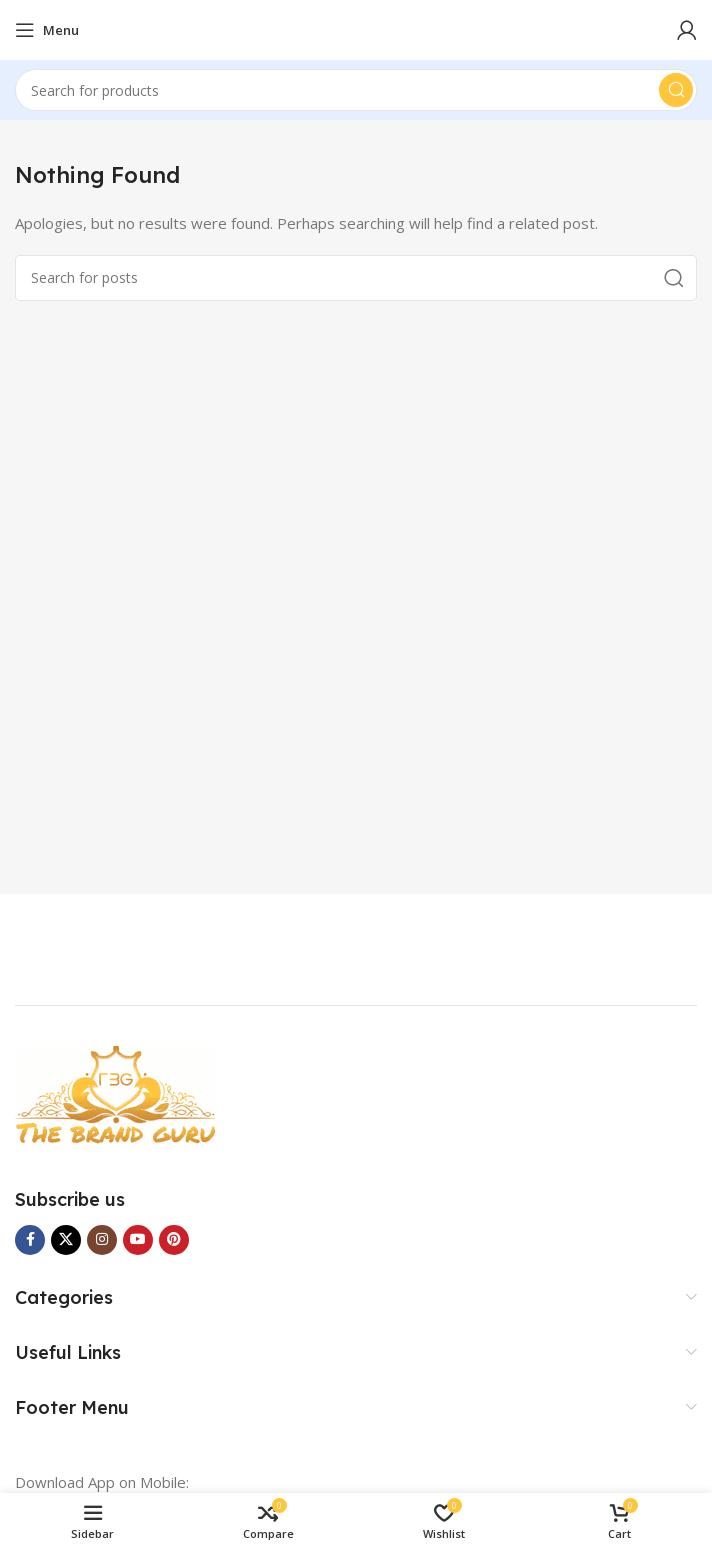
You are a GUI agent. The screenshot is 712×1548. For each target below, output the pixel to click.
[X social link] (66, 1240)
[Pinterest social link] (174, 1240)
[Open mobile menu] (47, 30)
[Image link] (115, 1094)
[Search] (356, 90)
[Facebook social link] (30, 1240)
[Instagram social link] (102, 1240)
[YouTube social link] (138, 1240)
